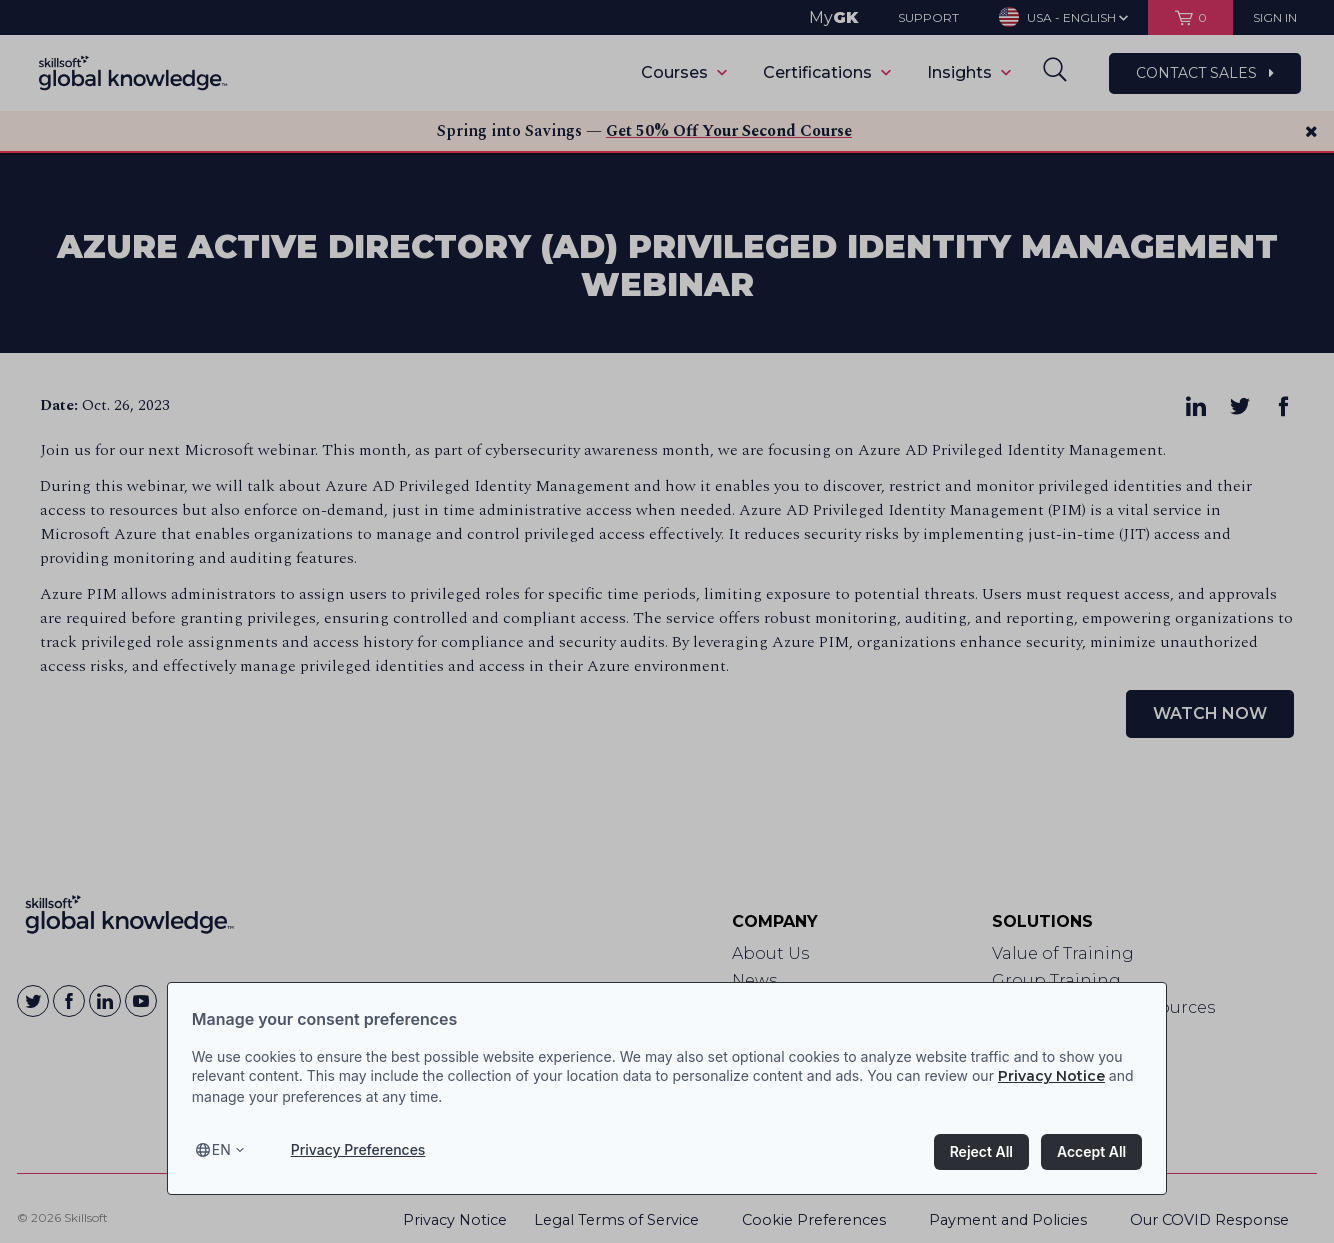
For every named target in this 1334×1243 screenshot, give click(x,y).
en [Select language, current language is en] (221, 1149)
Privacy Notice (1051, 1076)
